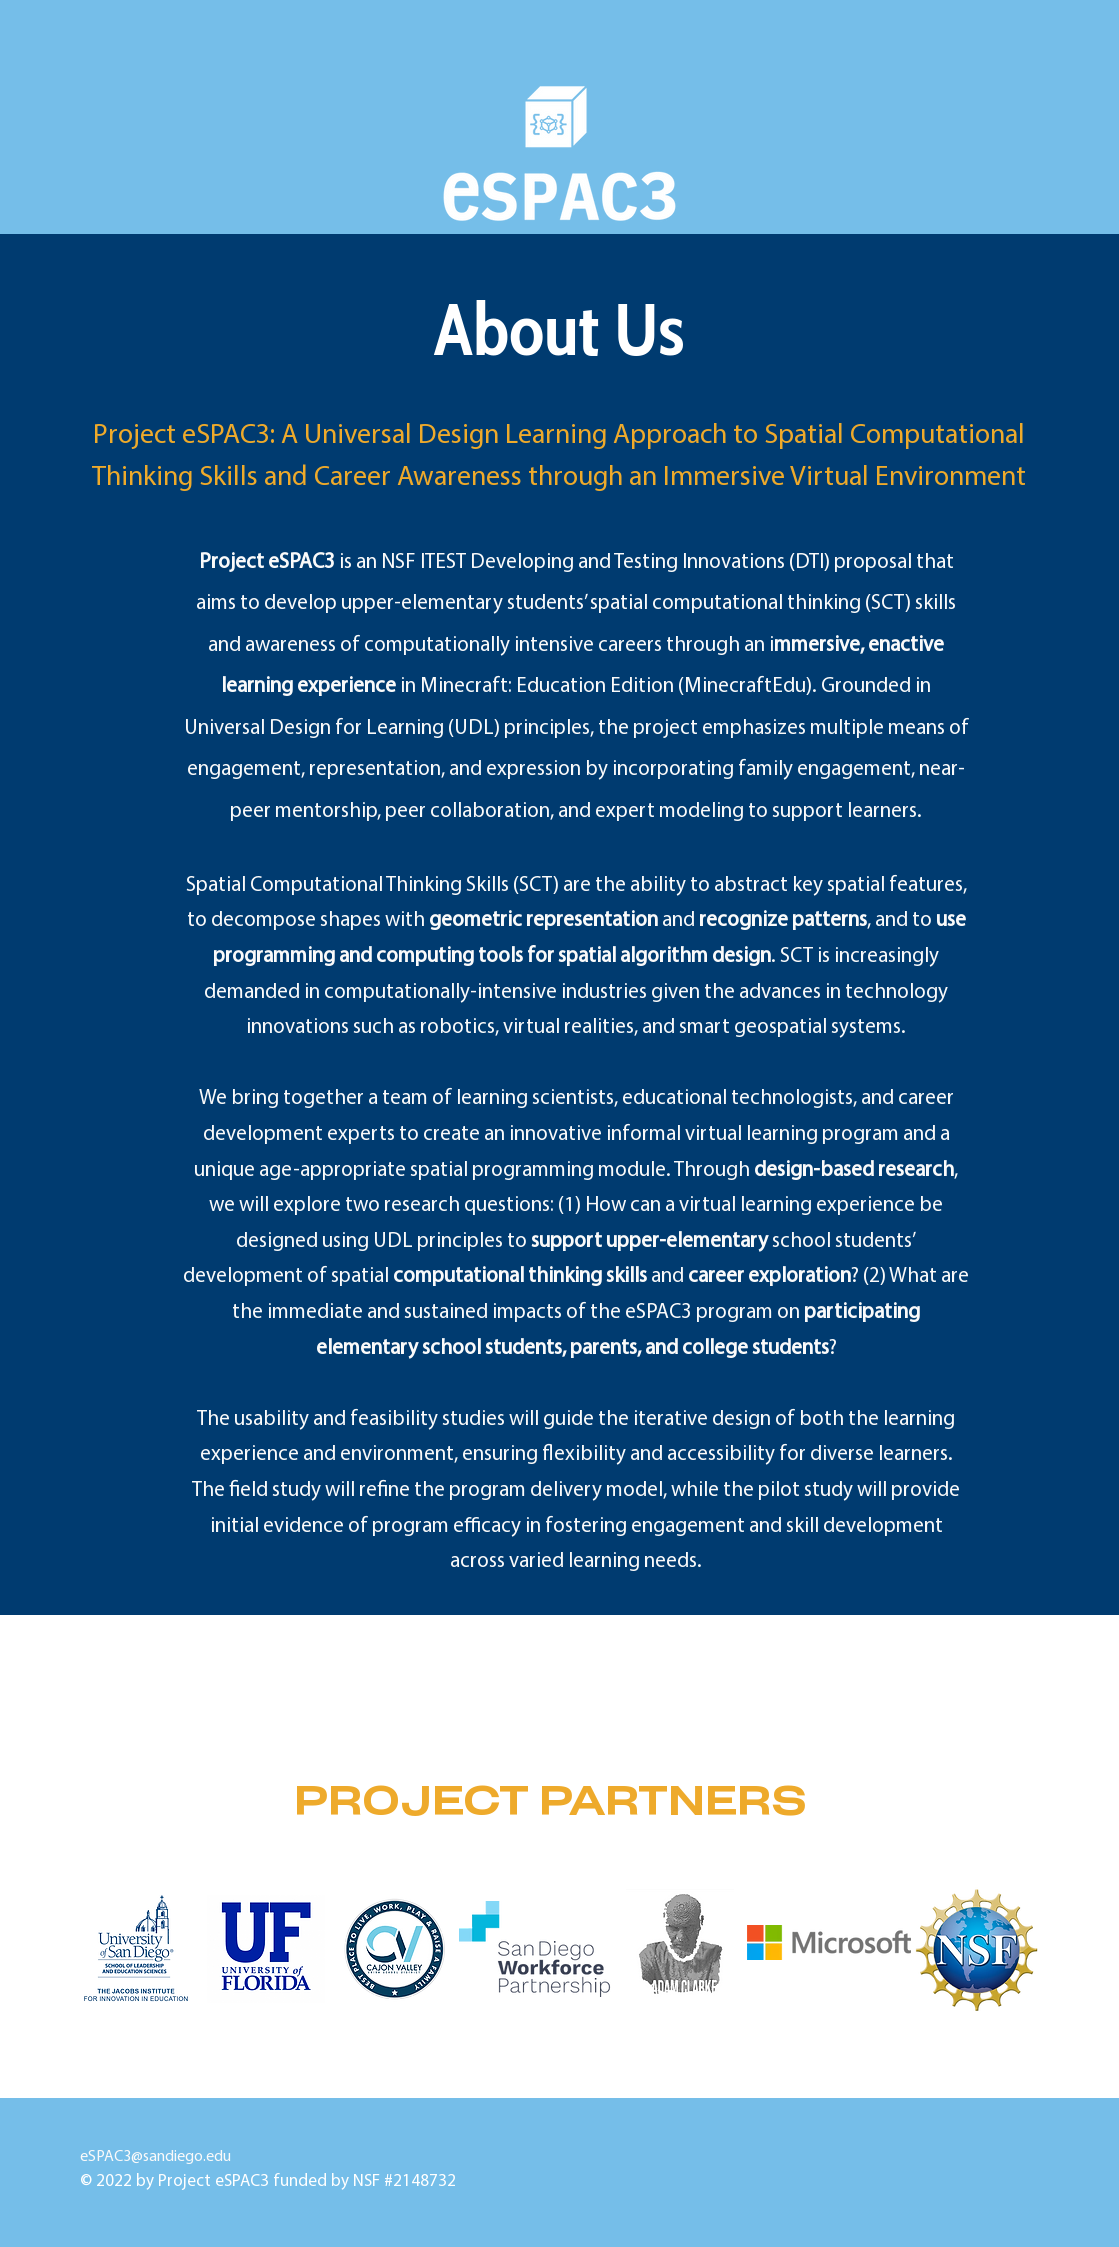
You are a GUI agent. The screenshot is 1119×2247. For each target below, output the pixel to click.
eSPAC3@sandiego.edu (313, 2157)
